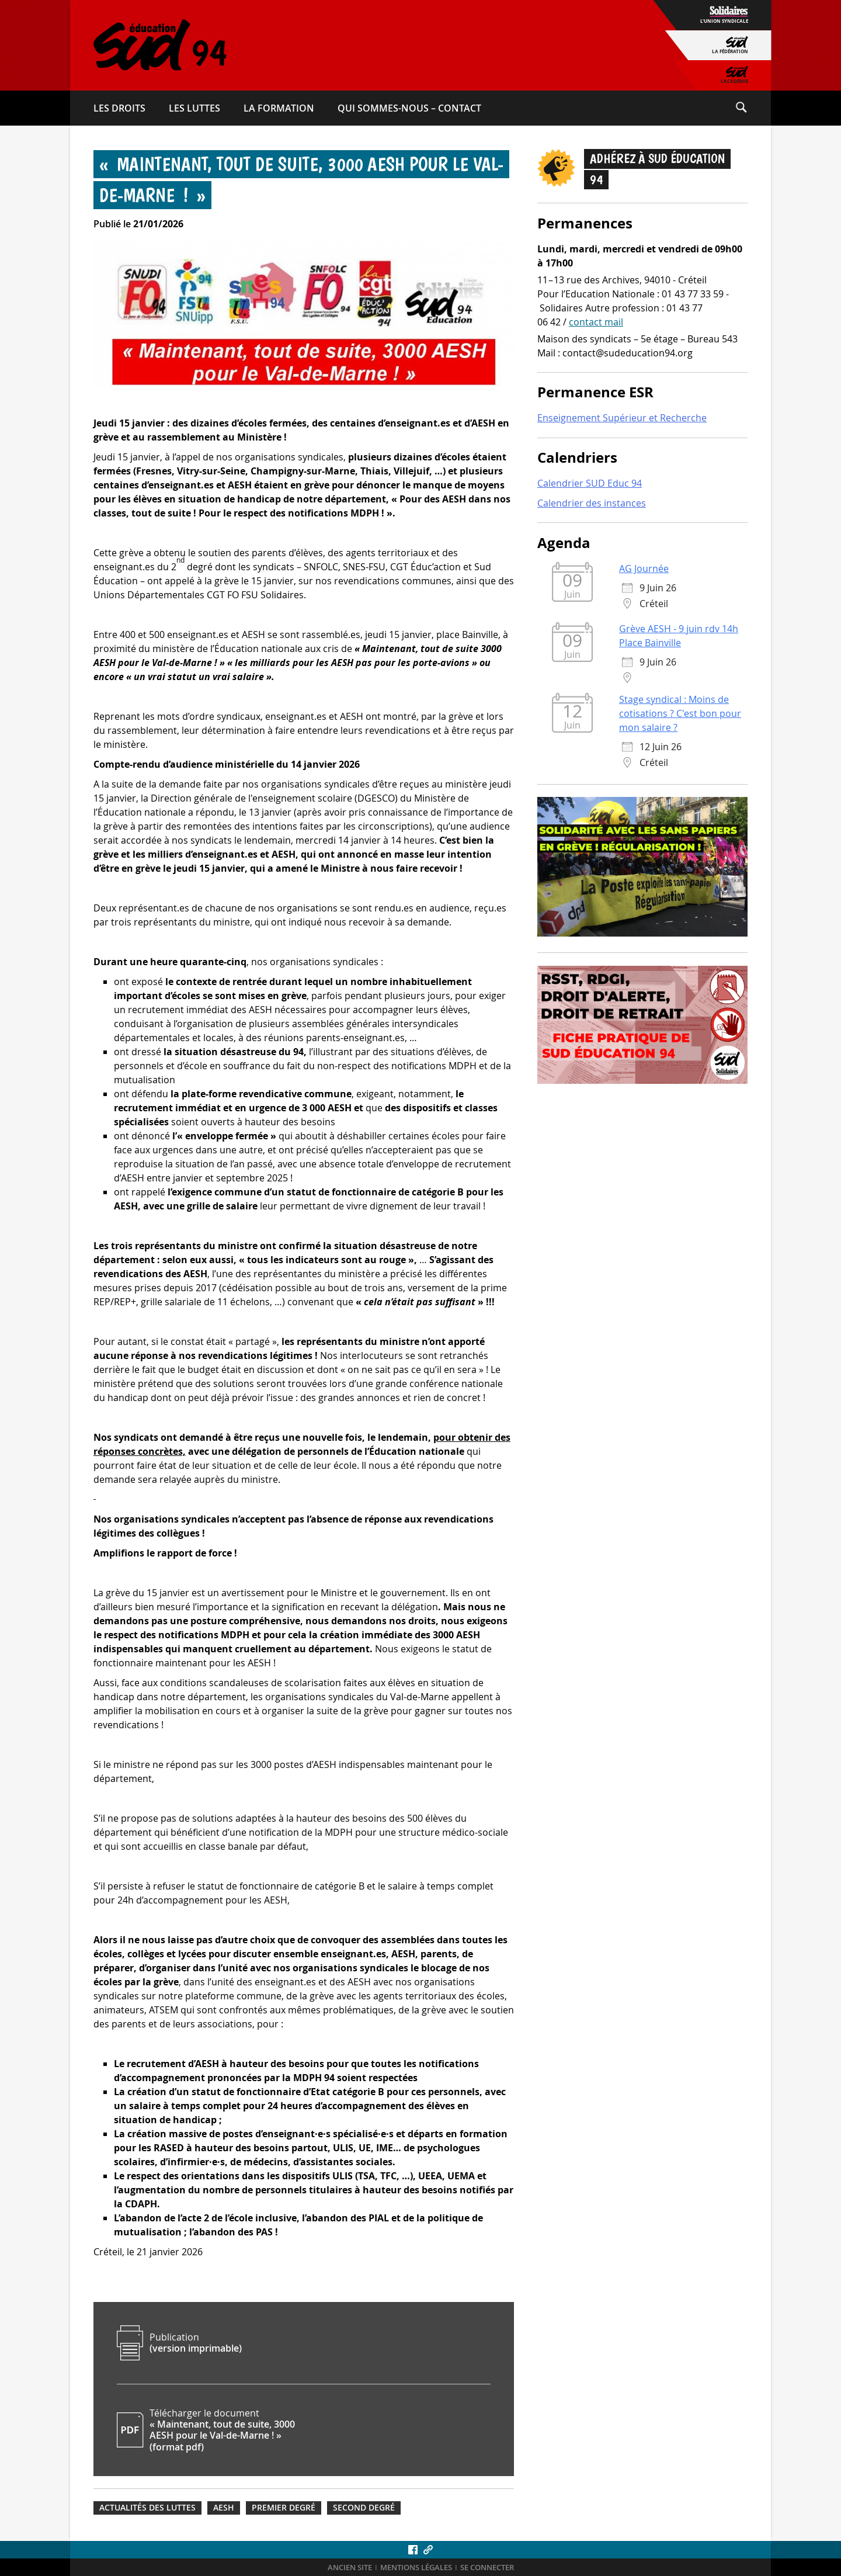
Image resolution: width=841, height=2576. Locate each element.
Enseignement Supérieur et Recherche (622, 417)
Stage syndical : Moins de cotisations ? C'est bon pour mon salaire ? (680, 713)
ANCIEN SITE (350, 2567)
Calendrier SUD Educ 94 (589, 483)
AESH (223, 2507)
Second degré (364, 2507)
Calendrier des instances (591, 503)
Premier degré (283, 2507)
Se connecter (487, 2567)
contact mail (596, 322)
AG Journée (644, 568)
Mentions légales (416, 2567)
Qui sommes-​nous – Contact (409, 108)
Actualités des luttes (147, 2507)
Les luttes (194, 108)
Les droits (119, 108)
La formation (279, 108)
